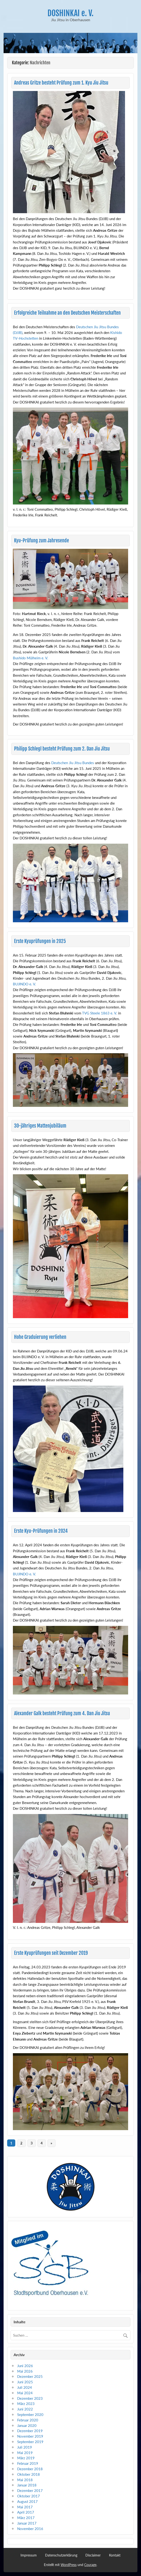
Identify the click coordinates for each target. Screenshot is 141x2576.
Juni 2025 (25, 2382)
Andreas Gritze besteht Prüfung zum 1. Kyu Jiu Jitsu (61, 83)
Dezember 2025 (30, 2376)
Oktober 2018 (28, 2474)
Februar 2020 (27, 2420)
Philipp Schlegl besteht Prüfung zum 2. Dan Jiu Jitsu (62, 749)
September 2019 (30, 2442)
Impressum (29, 2555)
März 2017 (26, 2518)
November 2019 (30, 2436)
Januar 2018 (27, 2485)
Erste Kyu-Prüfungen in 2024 (41, 1531)
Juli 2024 (24, 2387)
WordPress (69, 2565)
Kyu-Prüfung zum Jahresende (41, 541)
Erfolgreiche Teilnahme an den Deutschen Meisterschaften (67, 313)
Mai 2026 (25, 2371)
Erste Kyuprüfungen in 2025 (40, 941)
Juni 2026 (25, 2366)
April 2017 (25, 2512)
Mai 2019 (25, 2452)
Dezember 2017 (30, 2490)
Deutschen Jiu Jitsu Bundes (72, 763)
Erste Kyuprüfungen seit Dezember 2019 (51, 1953)
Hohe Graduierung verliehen (40, 1337)
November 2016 (30, 2528)
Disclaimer (93, 2555)
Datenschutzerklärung (61, 2555)
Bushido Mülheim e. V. (30, 658)
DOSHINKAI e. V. (70, 13)
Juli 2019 (24, 2447)
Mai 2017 (25, 2507)
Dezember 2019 (30, 2431)
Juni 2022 (25, 2409)
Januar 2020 (27, 2425)
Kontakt (114, 2555)
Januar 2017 (27, 2523)
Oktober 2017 (28, 2496)
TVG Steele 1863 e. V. (99, 1013)
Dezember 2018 (30, 2469)
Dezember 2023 (30, 2398)
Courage (90, 2565)
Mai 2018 (25, 2480)
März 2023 (26, 2403)
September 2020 (30, 2414)
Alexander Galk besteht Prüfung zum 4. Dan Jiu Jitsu (62, 1713)
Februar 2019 (27, 2463)
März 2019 (26, 2458)
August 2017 (27, 2501)
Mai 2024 (25, 2393)
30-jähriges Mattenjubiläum (40, 1126)
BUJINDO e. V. (24, 984)
